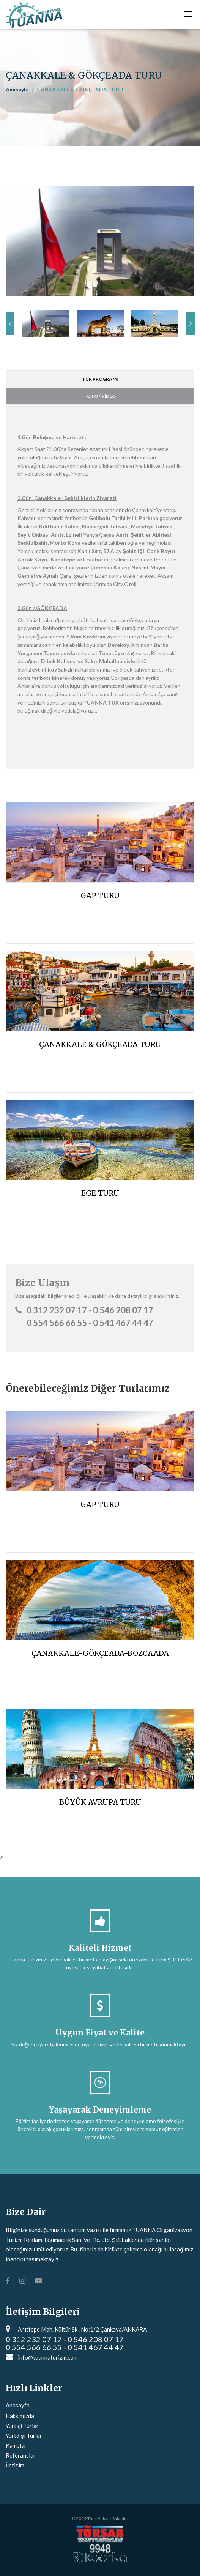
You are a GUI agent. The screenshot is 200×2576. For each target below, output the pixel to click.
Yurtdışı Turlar (24, 2435)
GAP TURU (100, 895)
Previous (10, 323)
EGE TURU (100, 1193)
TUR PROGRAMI (100, 379)
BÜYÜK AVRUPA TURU (100, 1802)
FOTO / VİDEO (100, 396)
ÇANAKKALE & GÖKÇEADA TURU (100, 1044)
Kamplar (16, 2445)
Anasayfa (17, 89)
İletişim (15, 2465)
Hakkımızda (20, 2415)
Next (190, 323)
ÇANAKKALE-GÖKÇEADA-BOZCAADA (100, 1653)
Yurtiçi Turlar (22, 2425)
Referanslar (21, 2455)
